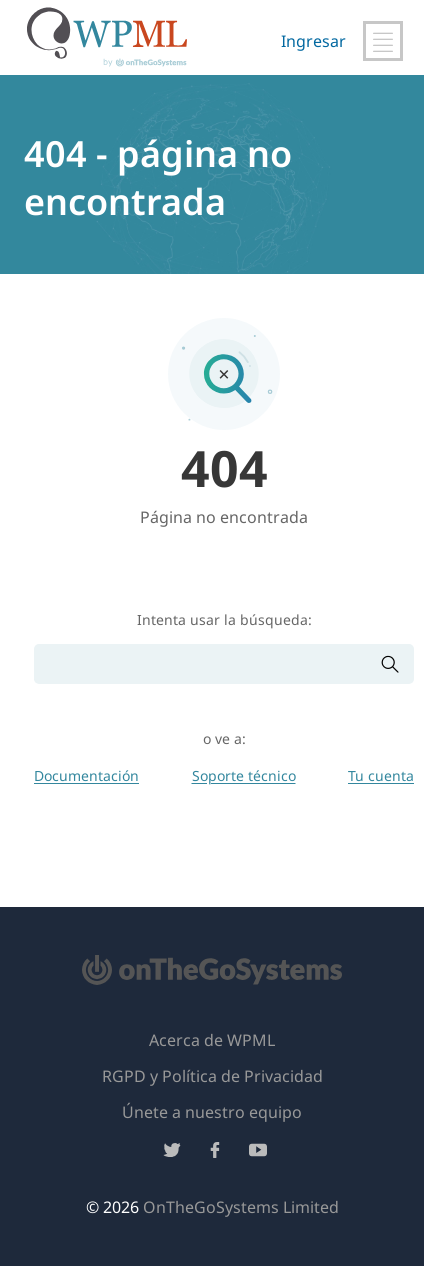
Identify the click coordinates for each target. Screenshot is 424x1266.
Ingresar (313, 41)
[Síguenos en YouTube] (258, 1153)
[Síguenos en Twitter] (172, 1153)
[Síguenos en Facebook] (215, 1153)
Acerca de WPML (212, 1040)
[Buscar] (207, 664)
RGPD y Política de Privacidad (212, 1076)
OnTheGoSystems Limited (241, 1207)
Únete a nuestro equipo (212, 1112)
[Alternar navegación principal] (383, 41)
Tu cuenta (381, 775)
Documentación (86, 775)
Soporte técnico (244, 775)
